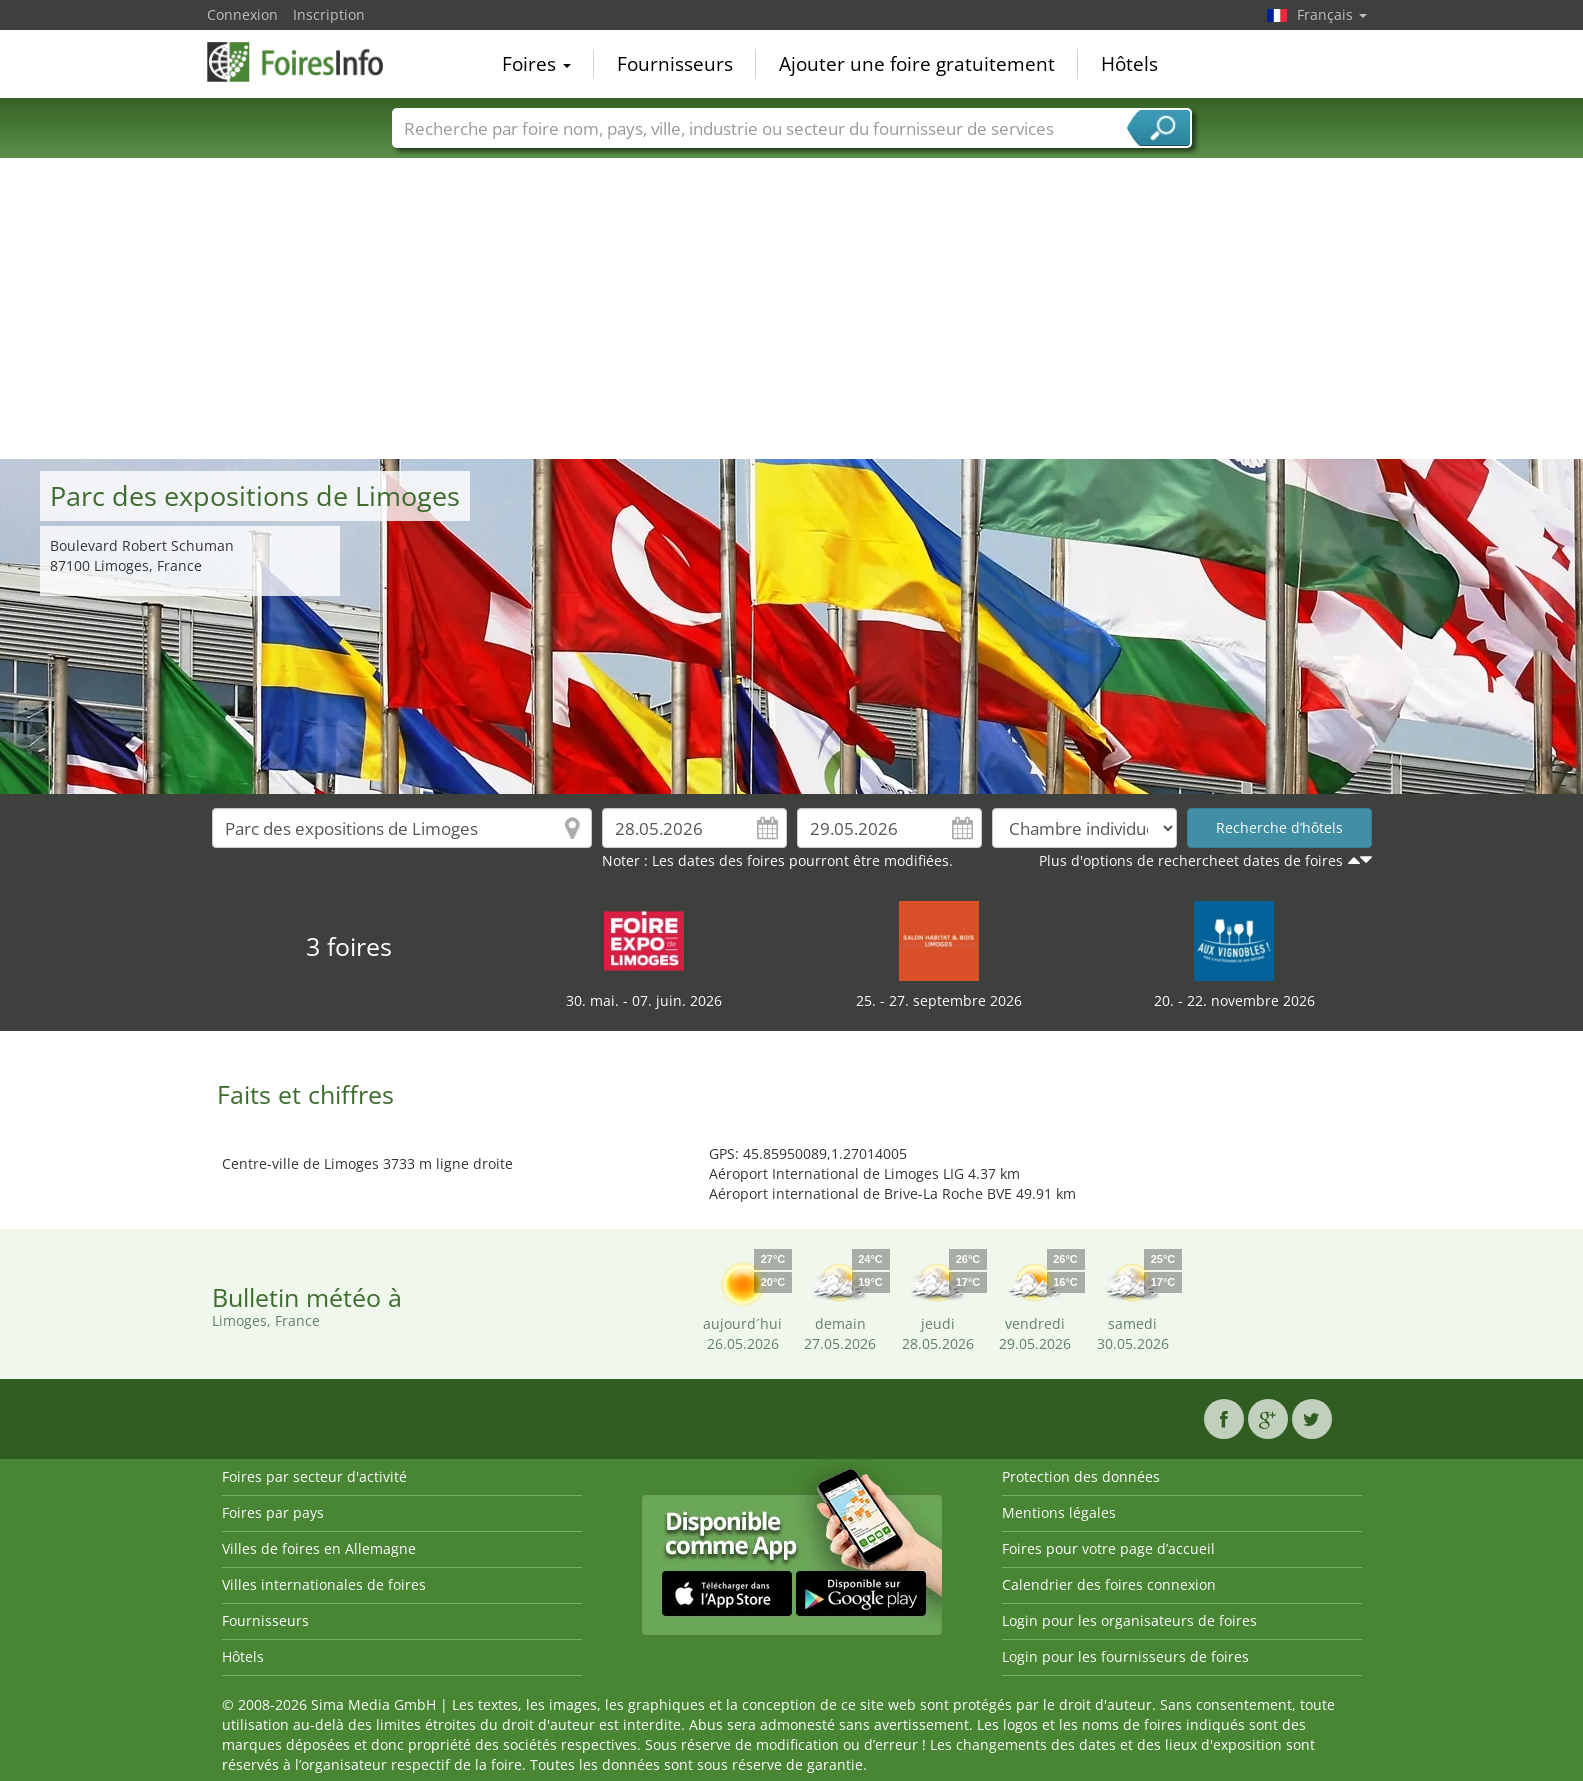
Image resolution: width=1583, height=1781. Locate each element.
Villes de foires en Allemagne (319, 1548)
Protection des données (1081, 1476)
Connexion (242, 14)
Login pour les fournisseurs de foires (1125, 1656)
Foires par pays (273, 1512)
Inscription (329, 14)
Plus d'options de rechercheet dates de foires (1191, 860)
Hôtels (1129, 64)
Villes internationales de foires (324, 1584)
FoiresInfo (307, 62)
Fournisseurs (675, 64)
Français (1332, 14)
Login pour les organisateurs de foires (1129, 1620)
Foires (536, 64)
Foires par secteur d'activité (314, 1476)
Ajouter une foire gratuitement (917, 64)
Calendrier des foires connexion (1109, 1584)
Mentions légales (1059, 1512)
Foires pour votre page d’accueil (1108, 1548)
